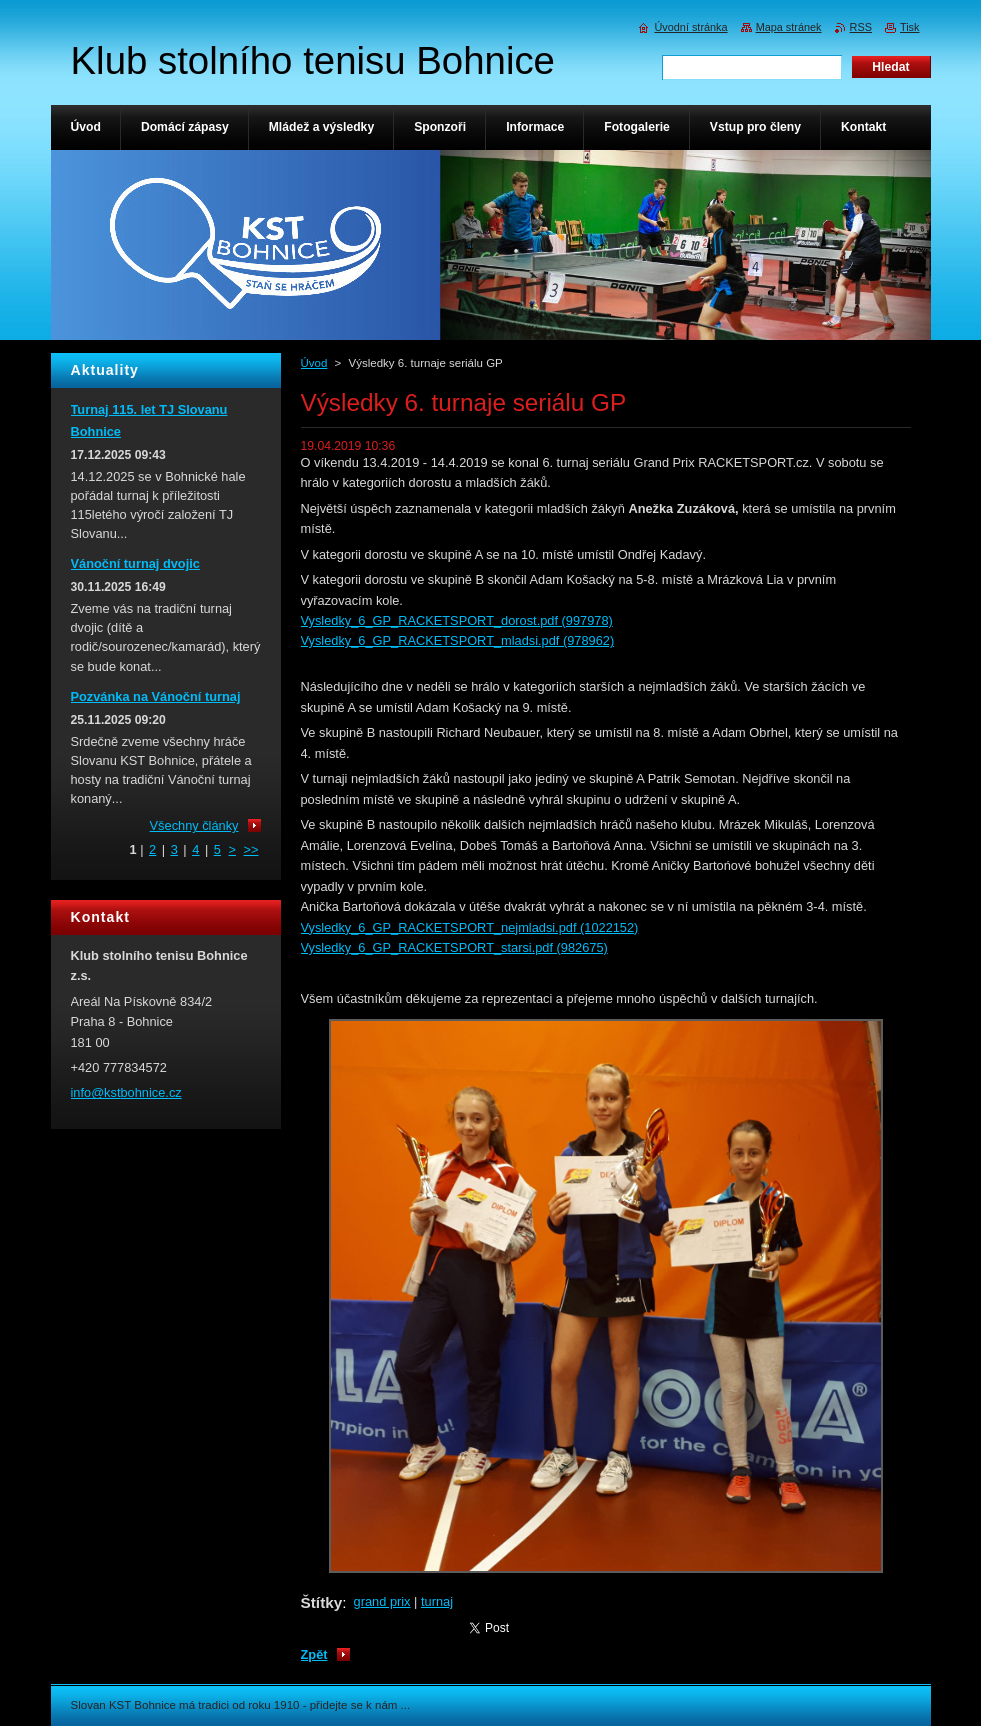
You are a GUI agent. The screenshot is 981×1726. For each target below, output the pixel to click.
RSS (861, 27)
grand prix (382, 1601)
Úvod (314, 363)
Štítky (322, 1602)
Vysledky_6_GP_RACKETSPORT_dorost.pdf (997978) (457, 620)
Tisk (910, 27)
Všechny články (194, 825)
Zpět (314, 1654)
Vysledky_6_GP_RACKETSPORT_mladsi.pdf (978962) (458, 640)
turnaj (437, 1601)
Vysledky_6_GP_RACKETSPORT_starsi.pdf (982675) (454, 947)
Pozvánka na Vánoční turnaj (156, 696)
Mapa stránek (789, 27)
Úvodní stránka (690, 27)
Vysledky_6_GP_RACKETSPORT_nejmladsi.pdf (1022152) (470, 927)
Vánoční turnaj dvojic (135, 563)
